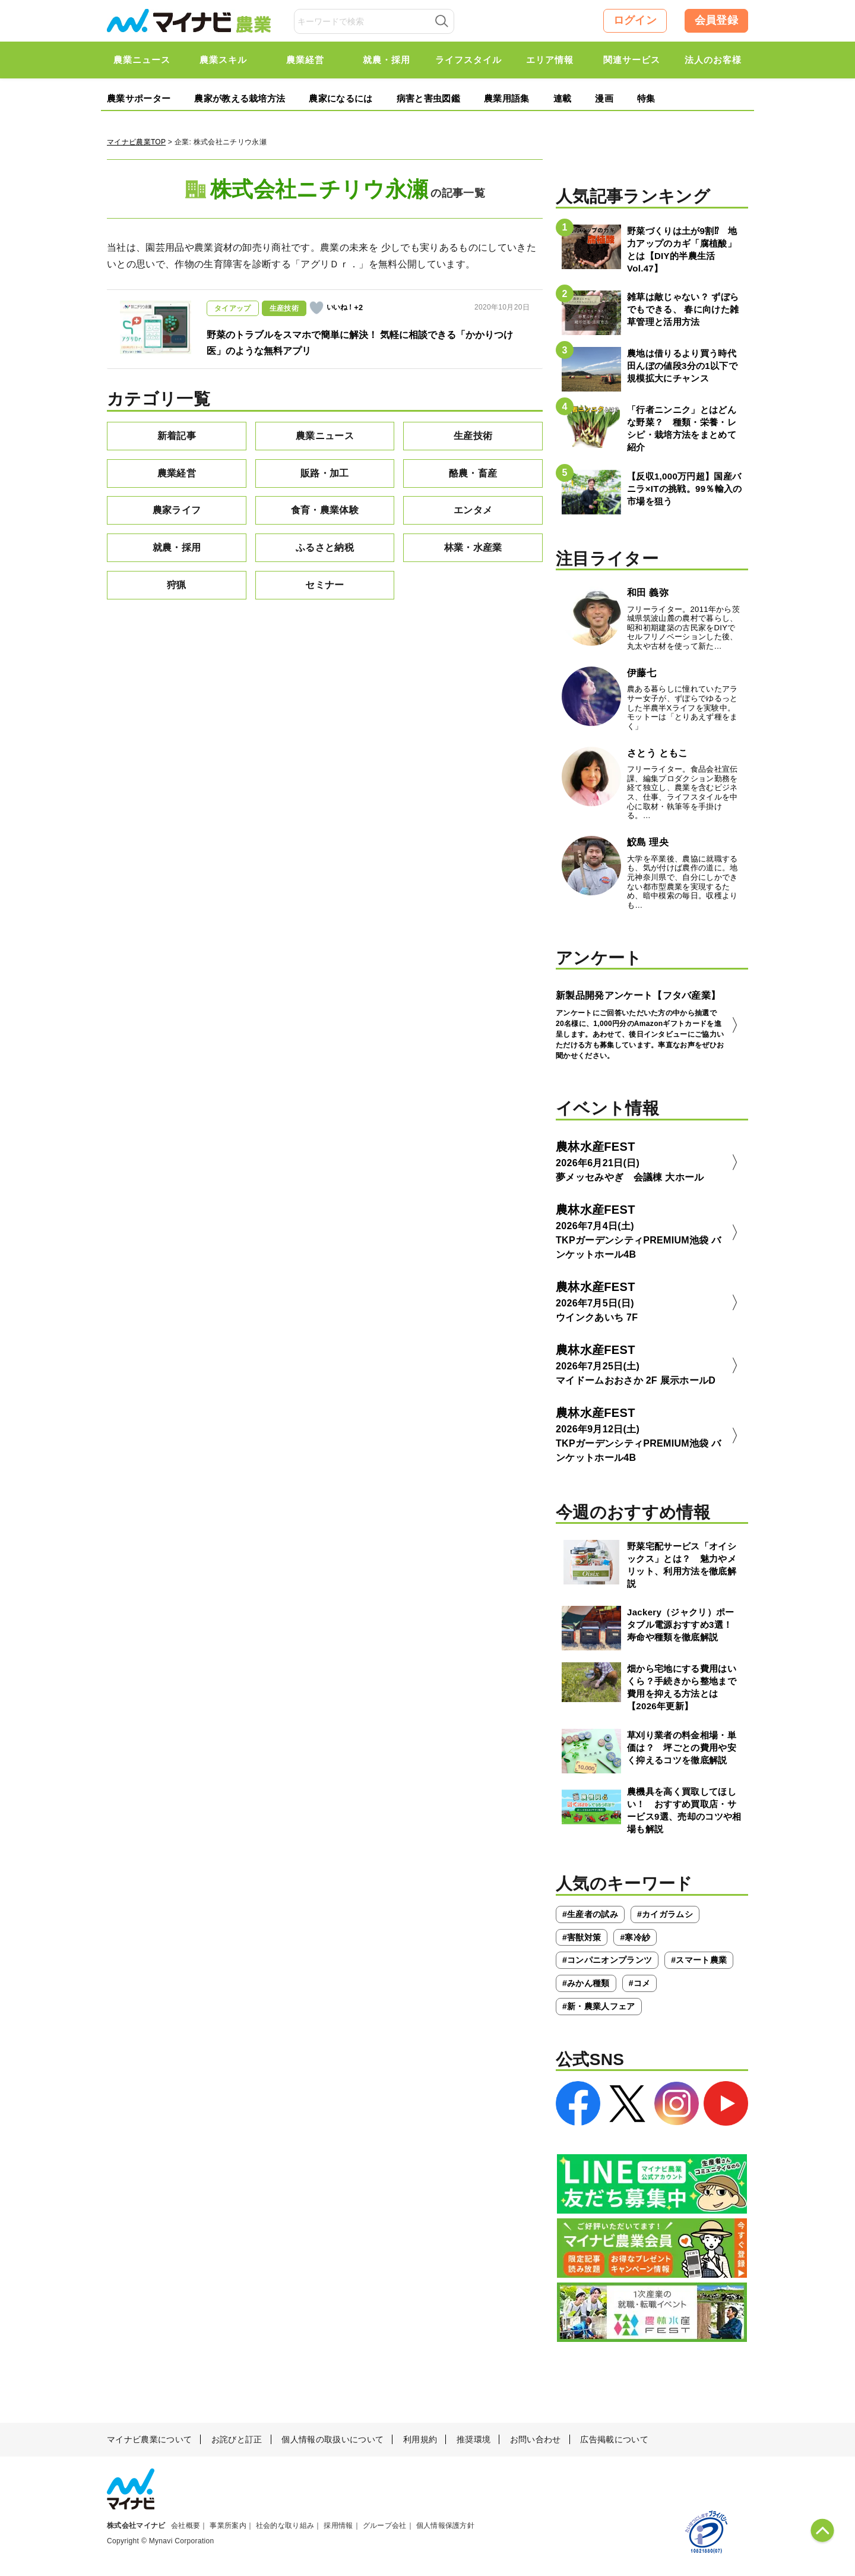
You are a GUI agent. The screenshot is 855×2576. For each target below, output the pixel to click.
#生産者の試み (590, 1914)
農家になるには (340, 98)
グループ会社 (385, 2525)
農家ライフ (177, 510)
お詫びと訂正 (236, 2439)
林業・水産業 (473, 547)
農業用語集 (507, 98)
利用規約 (420, 2439)
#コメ (640, 1983)
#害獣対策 (581, 1937)
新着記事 (176, 436)
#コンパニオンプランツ (607, 1960)
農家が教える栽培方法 (239, 98)
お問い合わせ (535, 2439)
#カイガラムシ (665, 1914)
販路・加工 (324, 473)
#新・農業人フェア (598, 2006)
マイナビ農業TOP (136, 142)
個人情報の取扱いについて (332, 2439)
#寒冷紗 (635, 1937)
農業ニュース (325, 436)
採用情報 (338, 2525)
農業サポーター (138, 98)
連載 (562, 98)
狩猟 (176, 585)
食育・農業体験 (325, 510)
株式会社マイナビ (136, 2525)
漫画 (604, 98)
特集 (646, 98)
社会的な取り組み (285, 2525)
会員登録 (716, 20)
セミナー (324, 585)
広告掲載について (614, 2439)
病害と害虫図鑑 (428, 98)
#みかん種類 (586, 1983)
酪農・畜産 (473, 473)
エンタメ (473, 510)
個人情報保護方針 (445, 2525)
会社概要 (185, 2525)
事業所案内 (228, 2525)
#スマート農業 (699, 1960)
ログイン (635, 20)
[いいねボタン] (316, 308)
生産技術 (473, 436)
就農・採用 (177, 547)
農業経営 (176, 473)
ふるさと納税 (325, 547)
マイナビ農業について (149, 2439)
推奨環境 (473, 2439)
